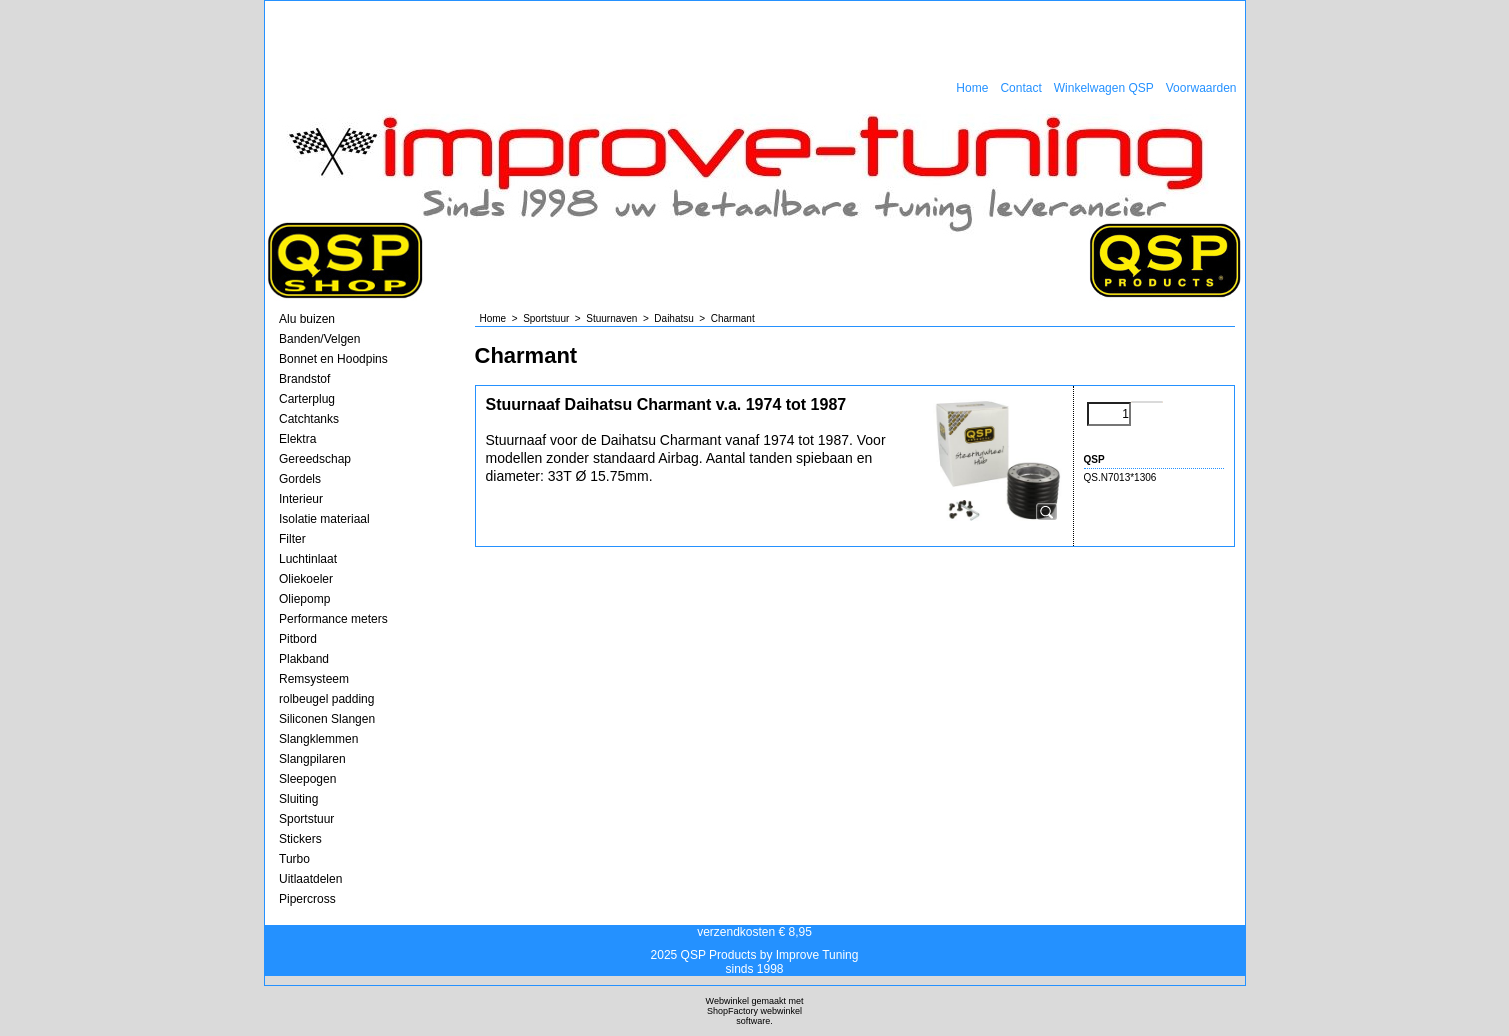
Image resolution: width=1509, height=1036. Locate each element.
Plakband (304, 659)
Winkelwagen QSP (1104, 88)
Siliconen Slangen (327, 719)
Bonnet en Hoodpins (333, 359)
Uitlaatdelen (310, 879)
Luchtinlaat (308, 559)
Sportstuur (306, 819)
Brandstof (304, 379)
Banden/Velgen (319, 339)
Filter (292, 539)
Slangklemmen (318, 739)
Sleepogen (307, 779)
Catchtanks (309, 419)
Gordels (300, 479)
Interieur (301, 499)
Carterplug (307, 399)
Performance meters (333, 619)
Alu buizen (307, 319)
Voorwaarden (1201, 88)
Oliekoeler (306, 579)
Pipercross (307, 899)
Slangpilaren (312, 759)
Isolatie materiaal (324, 519)
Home (972, 88)
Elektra (297, 439)
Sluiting (298, 799)
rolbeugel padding (326, 699)
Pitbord (298, 639)
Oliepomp (304, 599)
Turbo (294, 859)
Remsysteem (314, 679)
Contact (1020, 88)
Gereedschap (315, 459)
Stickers (300, 839)
